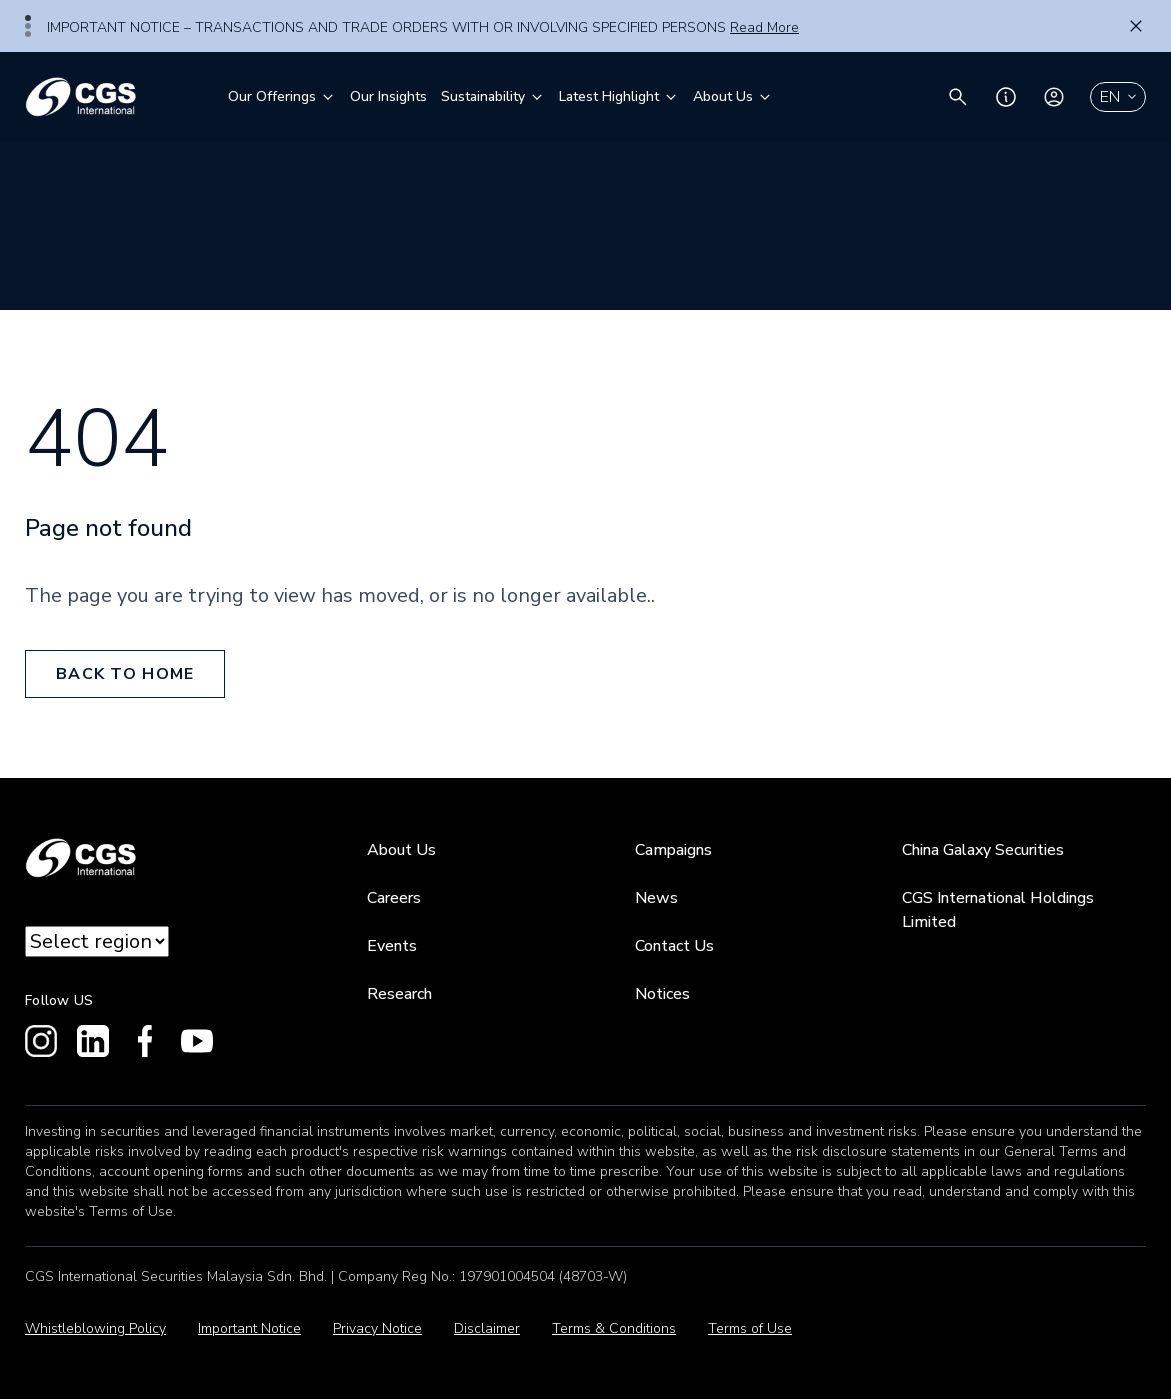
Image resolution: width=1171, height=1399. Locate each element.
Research (399, 994)
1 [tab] (28, 18)
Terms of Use (750, 1328)
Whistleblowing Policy (95, 1328)
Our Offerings (282, 96)
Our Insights (388, 96)
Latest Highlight (619, 96)
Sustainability (493, 96)
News (656, 898)
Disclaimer (487, 1328)
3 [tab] (28, 34)
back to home (125, 674)
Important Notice (249, 1328)
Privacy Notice (377, 1328)
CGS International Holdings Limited (998, 910)
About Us (733, 96)
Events (392, 946)
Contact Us (674, 946)
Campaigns (673, 850)
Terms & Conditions (614, 1328)
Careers (394, 898)
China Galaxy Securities (983, 850)
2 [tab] (28, 26)
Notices (662, 994)
